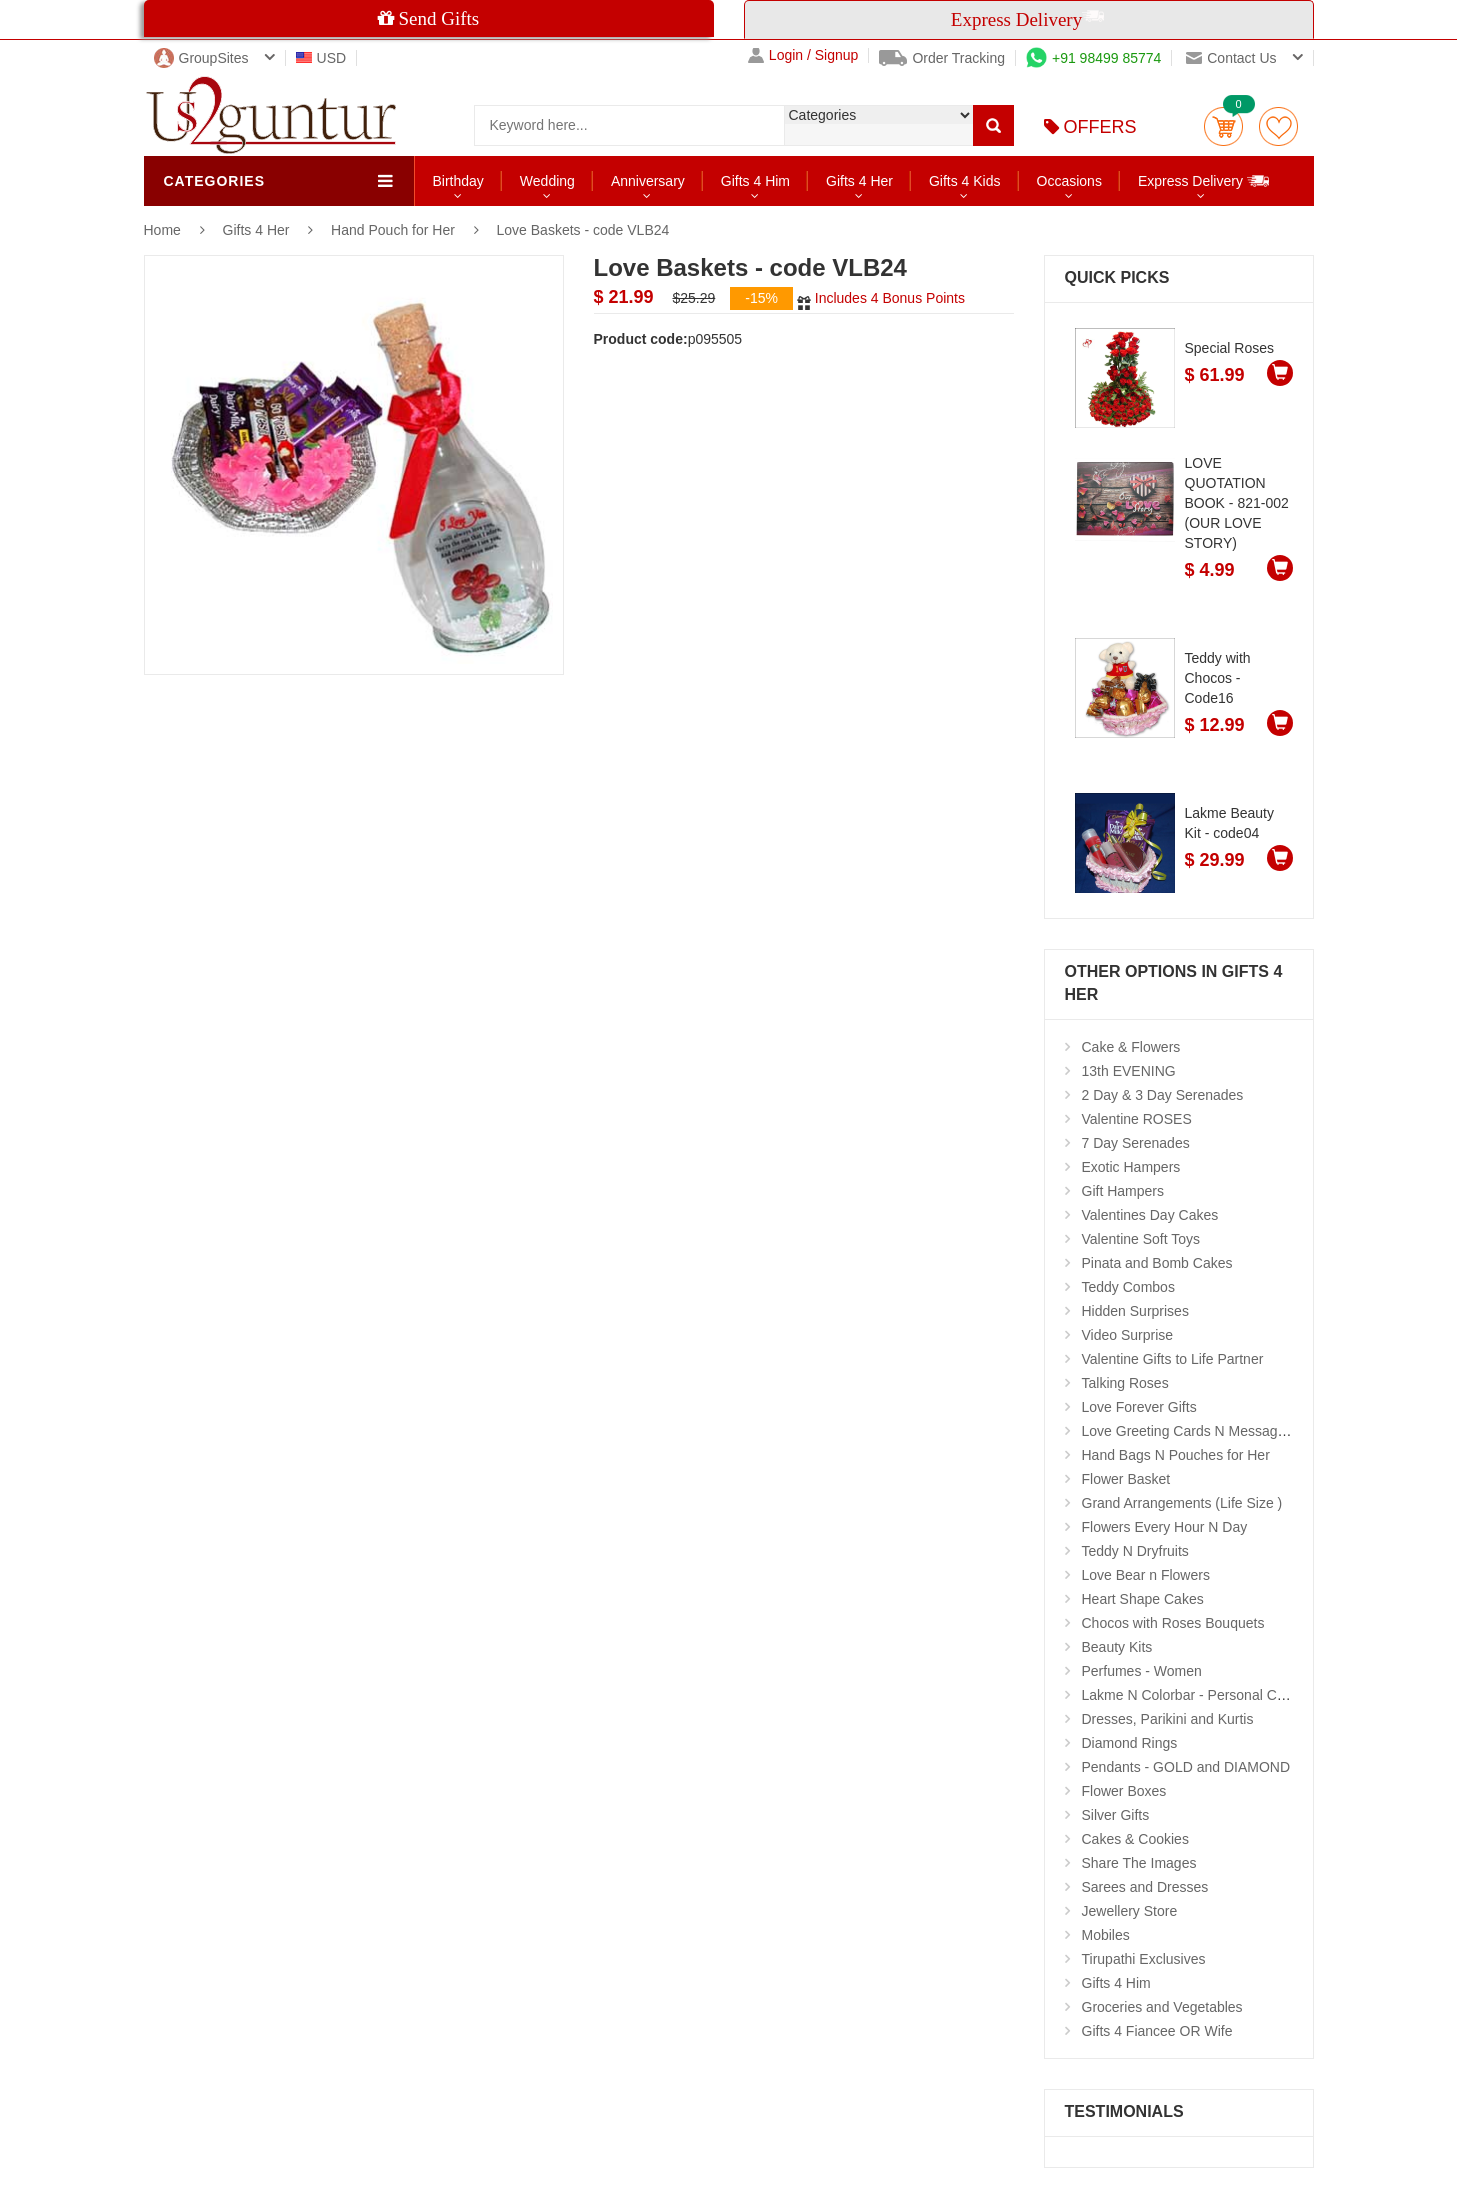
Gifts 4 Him (755, 181)
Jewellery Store (1130, 1911)
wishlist (1278, 126)
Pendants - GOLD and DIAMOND (1186, 1767)
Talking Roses (1125, 1383)
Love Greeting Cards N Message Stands (1207, 1431)
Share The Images (1139, 1863)
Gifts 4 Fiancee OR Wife (1157, 2031)
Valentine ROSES (1137, 1119)
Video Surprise (1128, 1335)
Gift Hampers (1123, 1191)
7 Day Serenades (1136, 1143)
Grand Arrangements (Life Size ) (1182, 1503)
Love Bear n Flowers (1146, 1575)
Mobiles (1106, 1935)
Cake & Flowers (1131, 1047)
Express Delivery (1204, 180)
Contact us (1231, 58)
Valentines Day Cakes (1150, 1215)
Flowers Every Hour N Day (1165, 1527)
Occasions (1069, 181)
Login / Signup (803, 55)
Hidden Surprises (1135, 1311)
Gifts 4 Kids (965, 181)
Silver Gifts (1116, 1815)
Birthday (458, 181)
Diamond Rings (1130, 1743)
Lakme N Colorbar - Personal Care (1190, 1695)
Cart (1223, 126)
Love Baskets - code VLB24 (583, 230)
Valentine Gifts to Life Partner (1173, 1359)
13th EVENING (1129, 1071)
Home (162, 230)
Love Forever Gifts (1139, 1407)
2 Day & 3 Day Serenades (1163, 1095)
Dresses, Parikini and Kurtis (1168, 1719)
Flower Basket (1126, 1479)
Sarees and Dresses (1145, 1887)
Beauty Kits (1117, 1647)
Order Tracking (942, 58)
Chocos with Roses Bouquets (1173, 1623)
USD (321, 58)
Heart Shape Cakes (1143, 1599)
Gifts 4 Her (859, 181)
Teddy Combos (1128, 1287)
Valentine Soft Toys (1141, 1239)
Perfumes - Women (1142, 1671)
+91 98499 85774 (1093, 58)
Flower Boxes (1124, 1791)
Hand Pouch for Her (393, 230)
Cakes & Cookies (1135, 1839)
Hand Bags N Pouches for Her (1176, 1455)
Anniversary (648, 181)
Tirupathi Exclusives (1144, 1959)
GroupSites (201, 58)
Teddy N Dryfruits (1135, 1551)
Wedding (547, 181)
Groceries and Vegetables (1162, 2007)
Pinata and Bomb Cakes (1157, 1263)
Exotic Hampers (1131, 1167)
